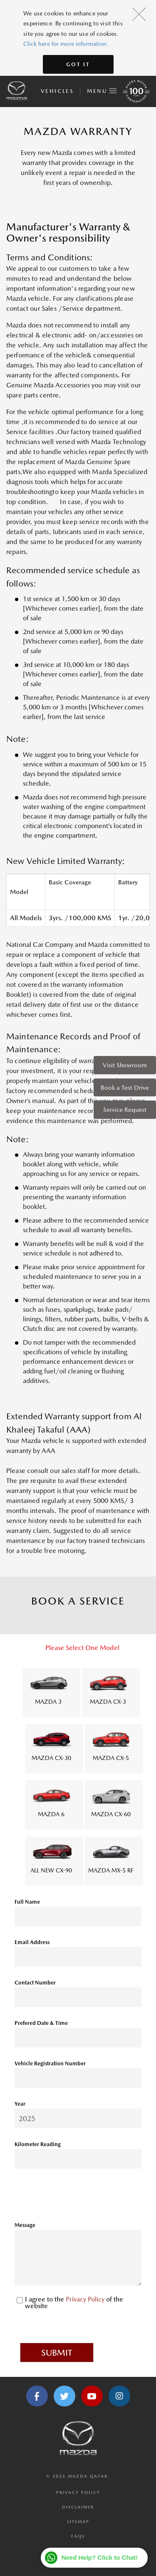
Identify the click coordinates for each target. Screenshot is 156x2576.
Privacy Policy (86, 2299)
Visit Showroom (125, 1064)
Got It (78, 64)
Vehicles (57, 91)
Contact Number (35, 1982)
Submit (56, 2353)
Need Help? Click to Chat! (100, 2557)
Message (25, 2225)
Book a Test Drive (125, 1087)
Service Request (124, 1109)
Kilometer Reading (38, 2144)
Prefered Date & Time (41, 2023)
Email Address (32, 1942)
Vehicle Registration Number (50, 2063)
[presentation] (78, 2198)
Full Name (27, 1902)
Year (20, 2104)
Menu (101, 89)
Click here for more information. (65, 43)
